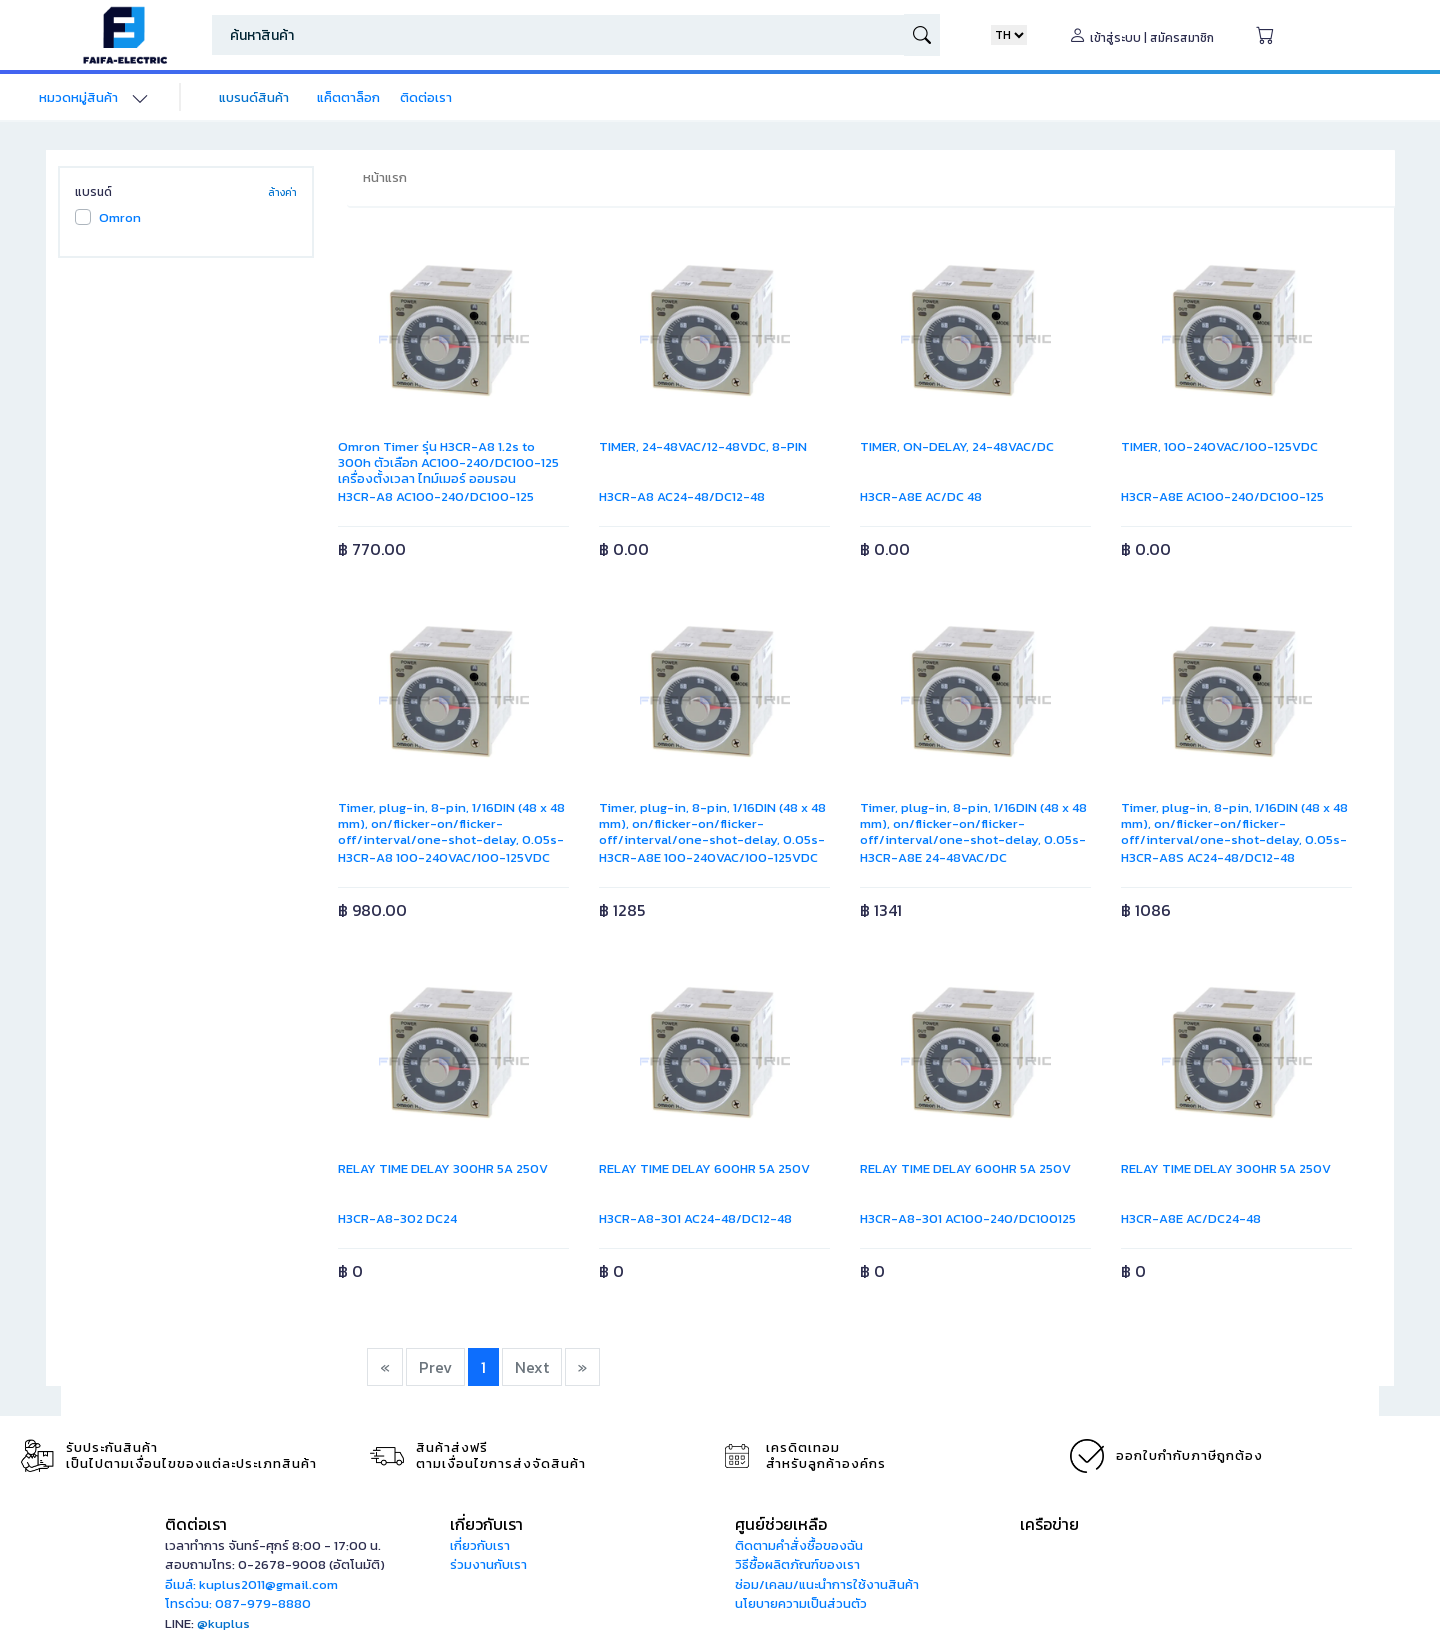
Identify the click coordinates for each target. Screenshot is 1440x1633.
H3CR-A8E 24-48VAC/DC (933, 857)
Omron (120, 217)
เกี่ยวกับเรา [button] (486, 1524)
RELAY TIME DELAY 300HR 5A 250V (443, 1168)
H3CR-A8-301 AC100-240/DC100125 (968, 1218)
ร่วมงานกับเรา (488, 1564)
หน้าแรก (385, 177)
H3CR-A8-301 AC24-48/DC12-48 (695, 1218)
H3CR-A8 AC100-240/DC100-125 (436, 496)
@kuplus (223, 1623)
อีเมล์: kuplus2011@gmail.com (251, 1584)
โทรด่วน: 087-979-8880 (238, 1603)
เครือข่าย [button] (1049, 1524)
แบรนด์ (93, 192)
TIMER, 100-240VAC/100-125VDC (1219, 446)
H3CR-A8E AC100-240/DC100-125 (1222, 496)
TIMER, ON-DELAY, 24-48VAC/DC (957, 446)
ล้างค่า (282, 192)
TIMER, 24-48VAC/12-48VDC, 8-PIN (703, 446)
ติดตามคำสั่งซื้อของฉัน (799, 1545)
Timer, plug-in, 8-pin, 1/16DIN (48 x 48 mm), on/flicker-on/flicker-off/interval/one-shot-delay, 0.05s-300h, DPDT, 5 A (451, 831)
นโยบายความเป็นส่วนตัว (801, 1603)
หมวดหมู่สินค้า (78, 97)
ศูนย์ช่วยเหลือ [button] (781, 1524)
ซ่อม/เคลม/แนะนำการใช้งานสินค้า (827, 1584)
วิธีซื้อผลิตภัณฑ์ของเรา (797, 1564)
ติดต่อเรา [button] (196, 1524)
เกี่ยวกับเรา (480, 1545)
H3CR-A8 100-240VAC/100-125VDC (444, 857)
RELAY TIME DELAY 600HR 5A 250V (704, 1168)
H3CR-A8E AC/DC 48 (921, 496)
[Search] (558, 35)
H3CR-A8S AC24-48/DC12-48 (1208, 857)
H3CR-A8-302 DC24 (397, 1218)
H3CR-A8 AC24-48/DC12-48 (682, 496)
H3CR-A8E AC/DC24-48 (1191, 1218)
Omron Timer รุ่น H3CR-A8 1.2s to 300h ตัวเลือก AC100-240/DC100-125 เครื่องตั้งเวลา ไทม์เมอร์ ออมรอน (448, 462)
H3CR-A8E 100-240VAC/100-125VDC (708, 857)
